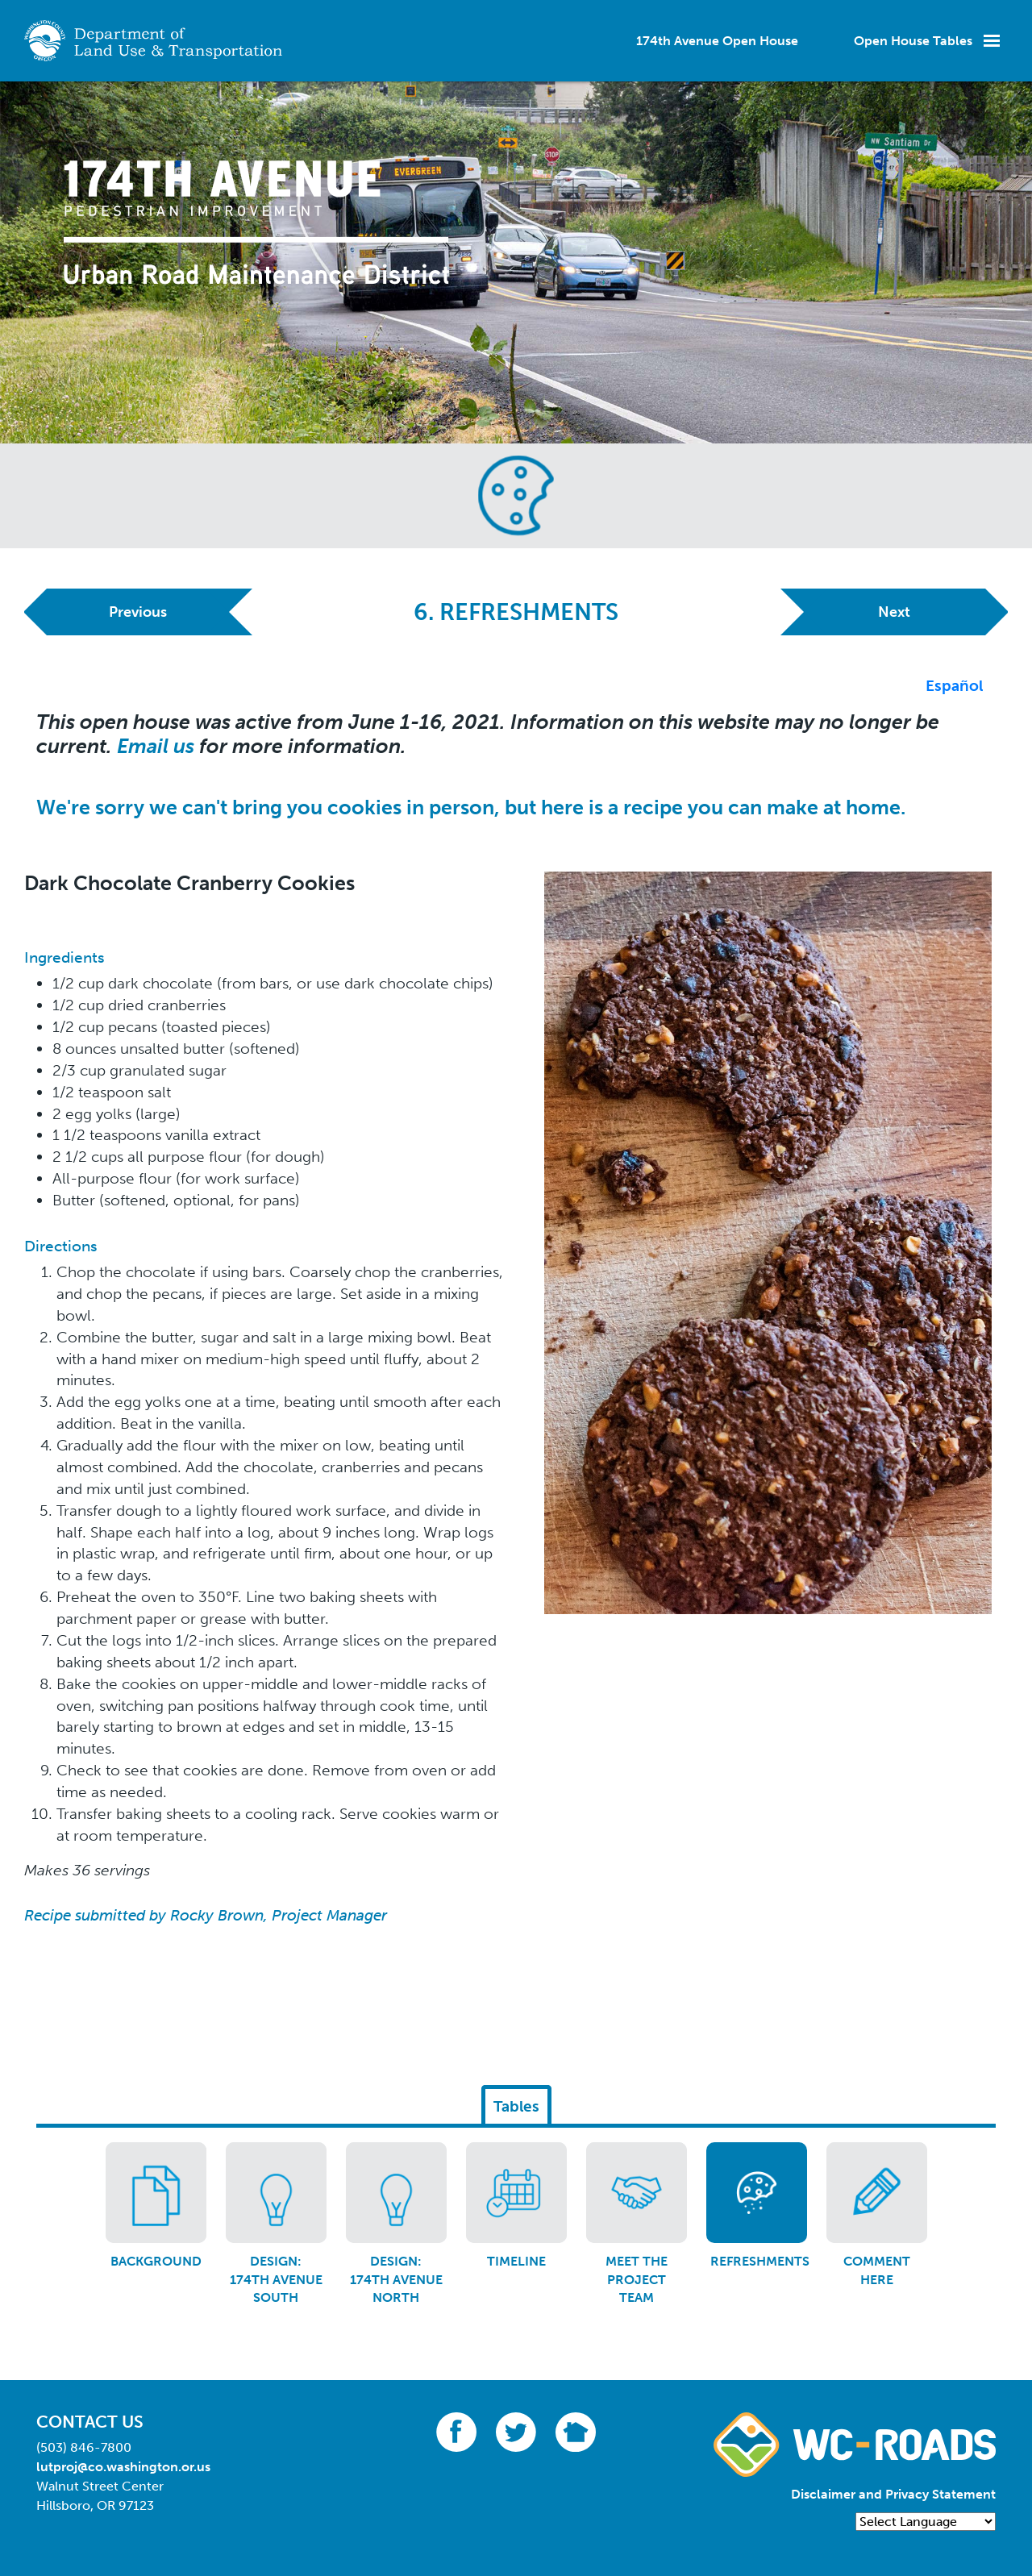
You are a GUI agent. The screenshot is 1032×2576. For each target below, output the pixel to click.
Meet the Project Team (636, 2279)
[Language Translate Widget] (925, 2521)
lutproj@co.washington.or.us (123, 2466)
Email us (155, 746)
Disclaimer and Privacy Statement (893, 2494)
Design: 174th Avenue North (396, 2279)
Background (156, 2261)
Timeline (516, 2261)
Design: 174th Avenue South (276, 2279)
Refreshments (759, 2261)
